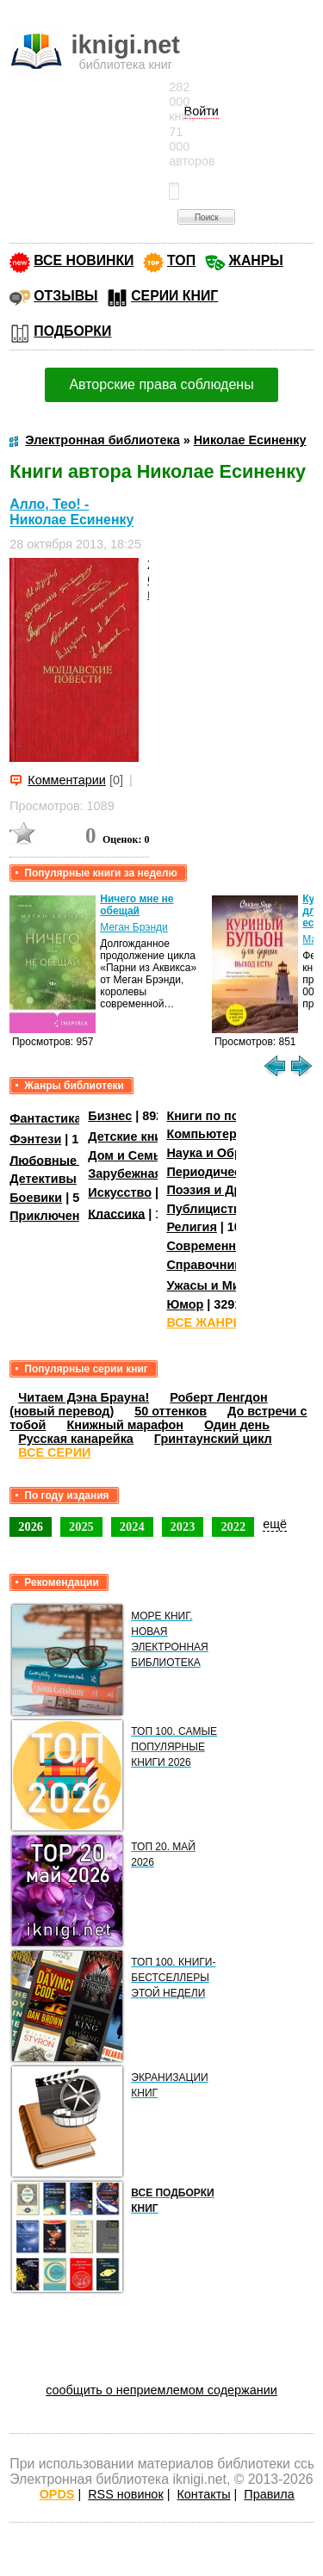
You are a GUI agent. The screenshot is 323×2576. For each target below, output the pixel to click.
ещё (275, 1524)
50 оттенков (170, 1411)
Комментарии (67, 780)
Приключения (52, 1216)
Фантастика (45, 1118)
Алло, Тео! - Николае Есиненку (71, 512)
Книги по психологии (230, 1116)
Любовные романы (69, 1160)
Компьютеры (206, 1134)
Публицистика (210, 1209)
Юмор (184, 1304)
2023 (183, 1526)
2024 (132, 1526)
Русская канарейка (76, 1439)
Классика (116, 1213)
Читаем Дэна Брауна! (83, 1397)
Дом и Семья (128, 1155)
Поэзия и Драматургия (235, 1190)
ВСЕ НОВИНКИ (84, 260)
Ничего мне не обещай (136, 905)
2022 (233, 1526)
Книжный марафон (124, 1425)
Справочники (207, 1265)
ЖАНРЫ (256, 260)
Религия (191, 1227)
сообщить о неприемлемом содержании (161, 2390)
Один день (237, 1425)
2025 (81, 1526)
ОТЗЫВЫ (65, 295)
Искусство (120, 1192)
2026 (30, 1526)
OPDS (57, 2494)
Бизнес (110, 1116)
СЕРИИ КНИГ (174, 295)
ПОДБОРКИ (72, 331)
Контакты (203, 2494)
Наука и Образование (232, 1153)
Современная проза (227, 1246)
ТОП (181, 260)
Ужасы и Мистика (219, 1285)
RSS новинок (125, 2494)
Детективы (43, 1179)
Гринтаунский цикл (213, 1439)
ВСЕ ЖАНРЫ (205, 1322)
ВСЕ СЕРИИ (54, 1452)
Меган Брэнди (134, 927)
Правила (269, 2494)
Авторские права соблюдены (161, 384)
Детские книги (131, 1136)
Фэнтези (35, 1139)
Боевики (35, 1197)
